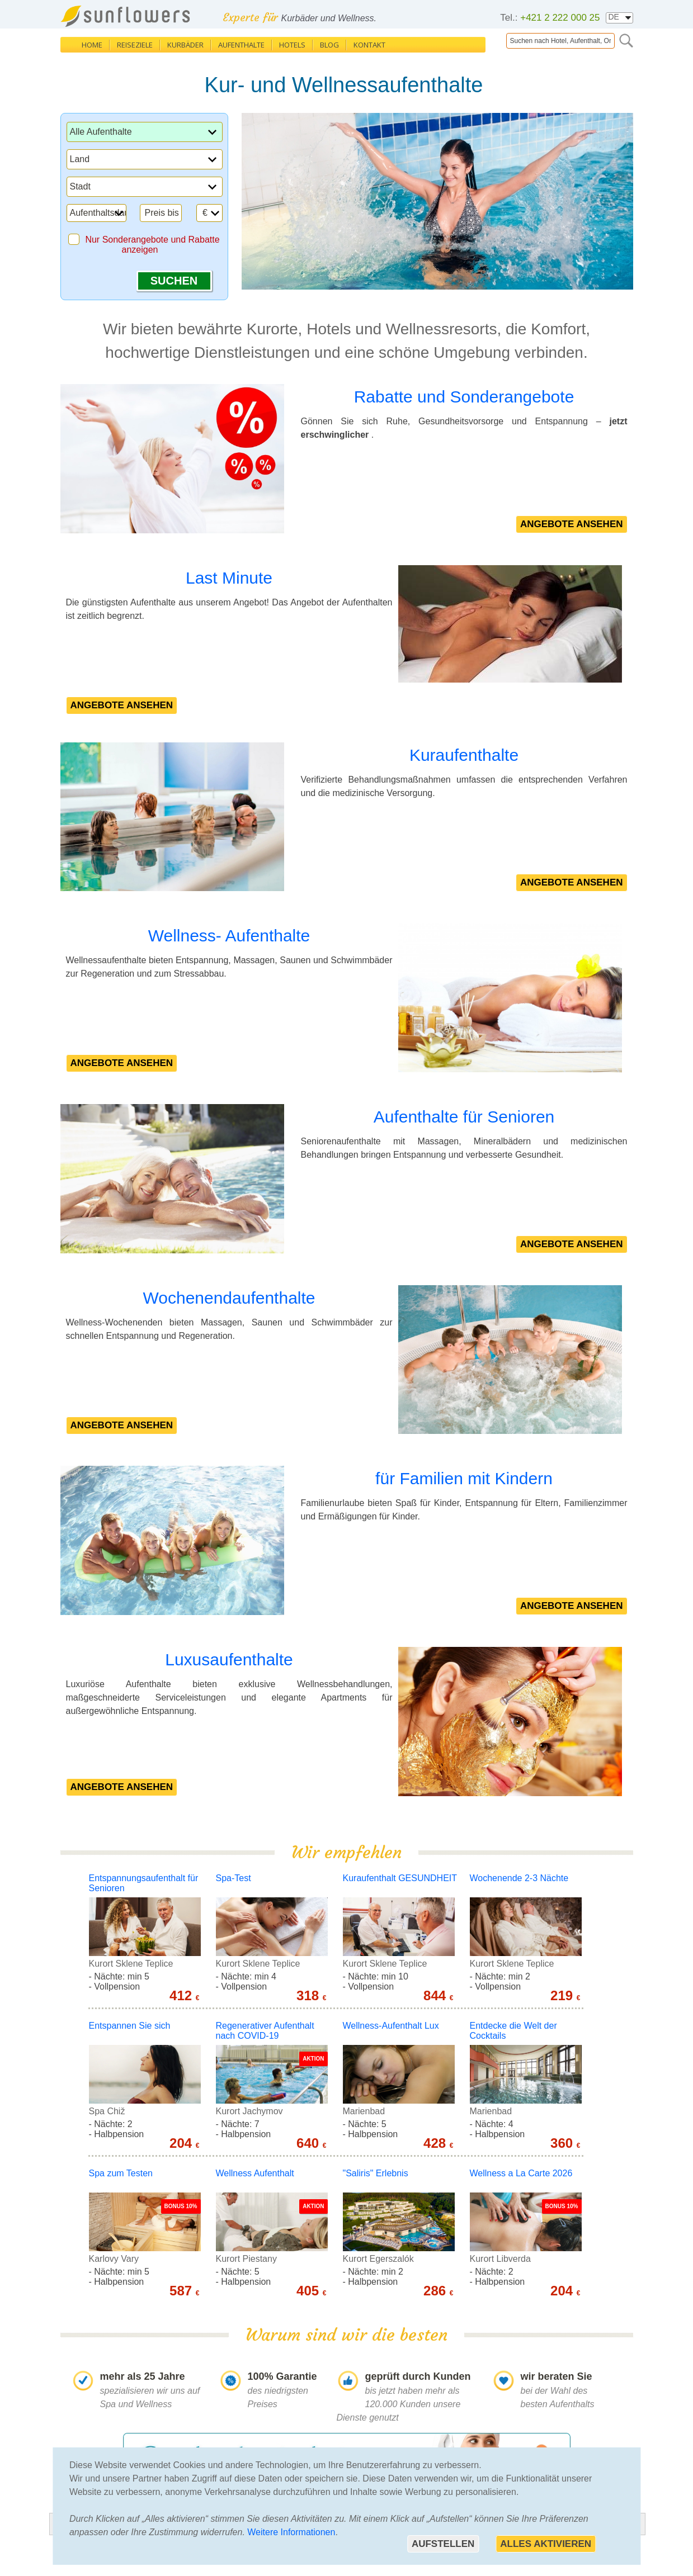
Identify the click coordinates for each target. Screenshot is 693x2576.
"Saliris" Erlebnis (375, 2173)
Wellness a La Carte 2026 (521, 2173)
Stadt (80, 186)
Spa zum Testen (121, 2173)
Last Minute (229, 578)
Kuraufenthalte (463, 755)
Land (80, 159)
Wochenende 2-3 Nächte (519, 1878)
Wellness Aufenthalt (255, 2173)
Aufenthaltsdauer (104, 212)
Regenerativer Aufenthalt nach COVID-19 (265, 2030)
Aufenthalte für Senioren (464, 1116)
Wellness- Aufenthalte (229, 935)
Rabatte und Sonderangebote (464, 396)
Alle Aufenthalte (101, 131)
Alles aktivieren (545, 2544)
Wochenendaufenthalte (229, 1298)
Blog (329, 45)
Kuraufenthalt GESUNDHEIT (400, 1878)
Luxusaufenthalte (229, 1659)
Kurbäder (185, 45)
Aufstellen (443, 2544)
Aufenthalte (241, 45)
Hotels (292, 45)
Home (92, 45)
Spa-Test (233, 1878)
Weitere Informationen (291, 2532)
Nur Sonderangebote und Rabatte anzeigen (152, 244)
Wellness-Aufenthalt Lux (391, 2025)
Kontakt (369, 45)
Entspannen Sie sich (130, 2025)
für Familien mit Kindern (464, 1478)
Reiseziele (135, 45)
